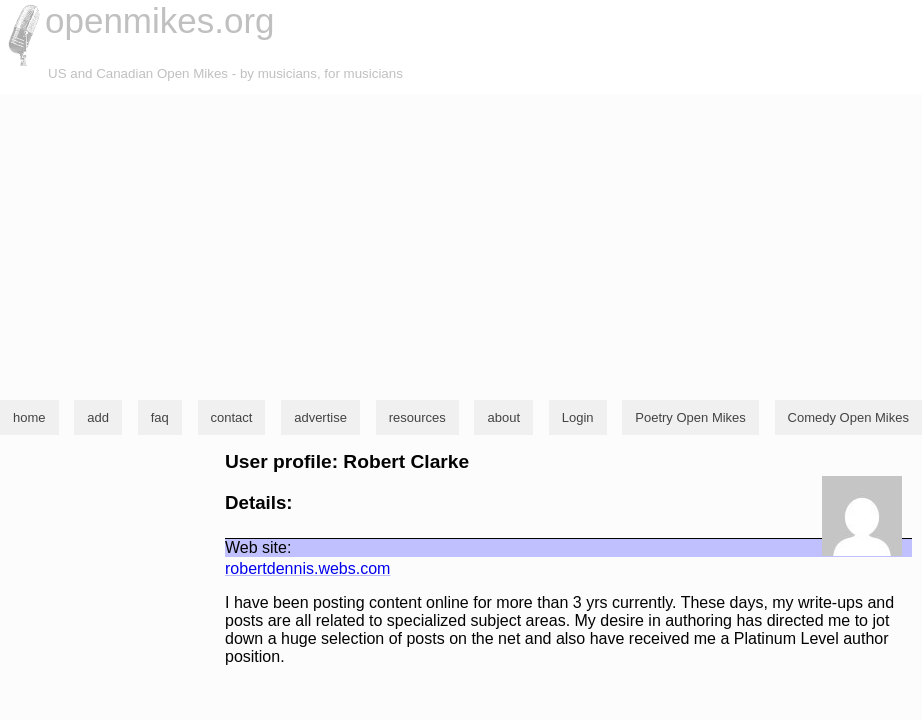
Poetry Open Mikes (690, 417)
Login (578, 417)
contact (232, 417)
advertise (320, 417)
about (503, 417)
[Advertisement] (461, 244)
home (29, 417)
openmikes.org (160, 20)
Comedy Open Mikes (848, 417)
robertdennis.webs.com (307, 568)
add (98, 417)
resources (417, 417)
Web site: (258, 547)
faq (160, 417)
